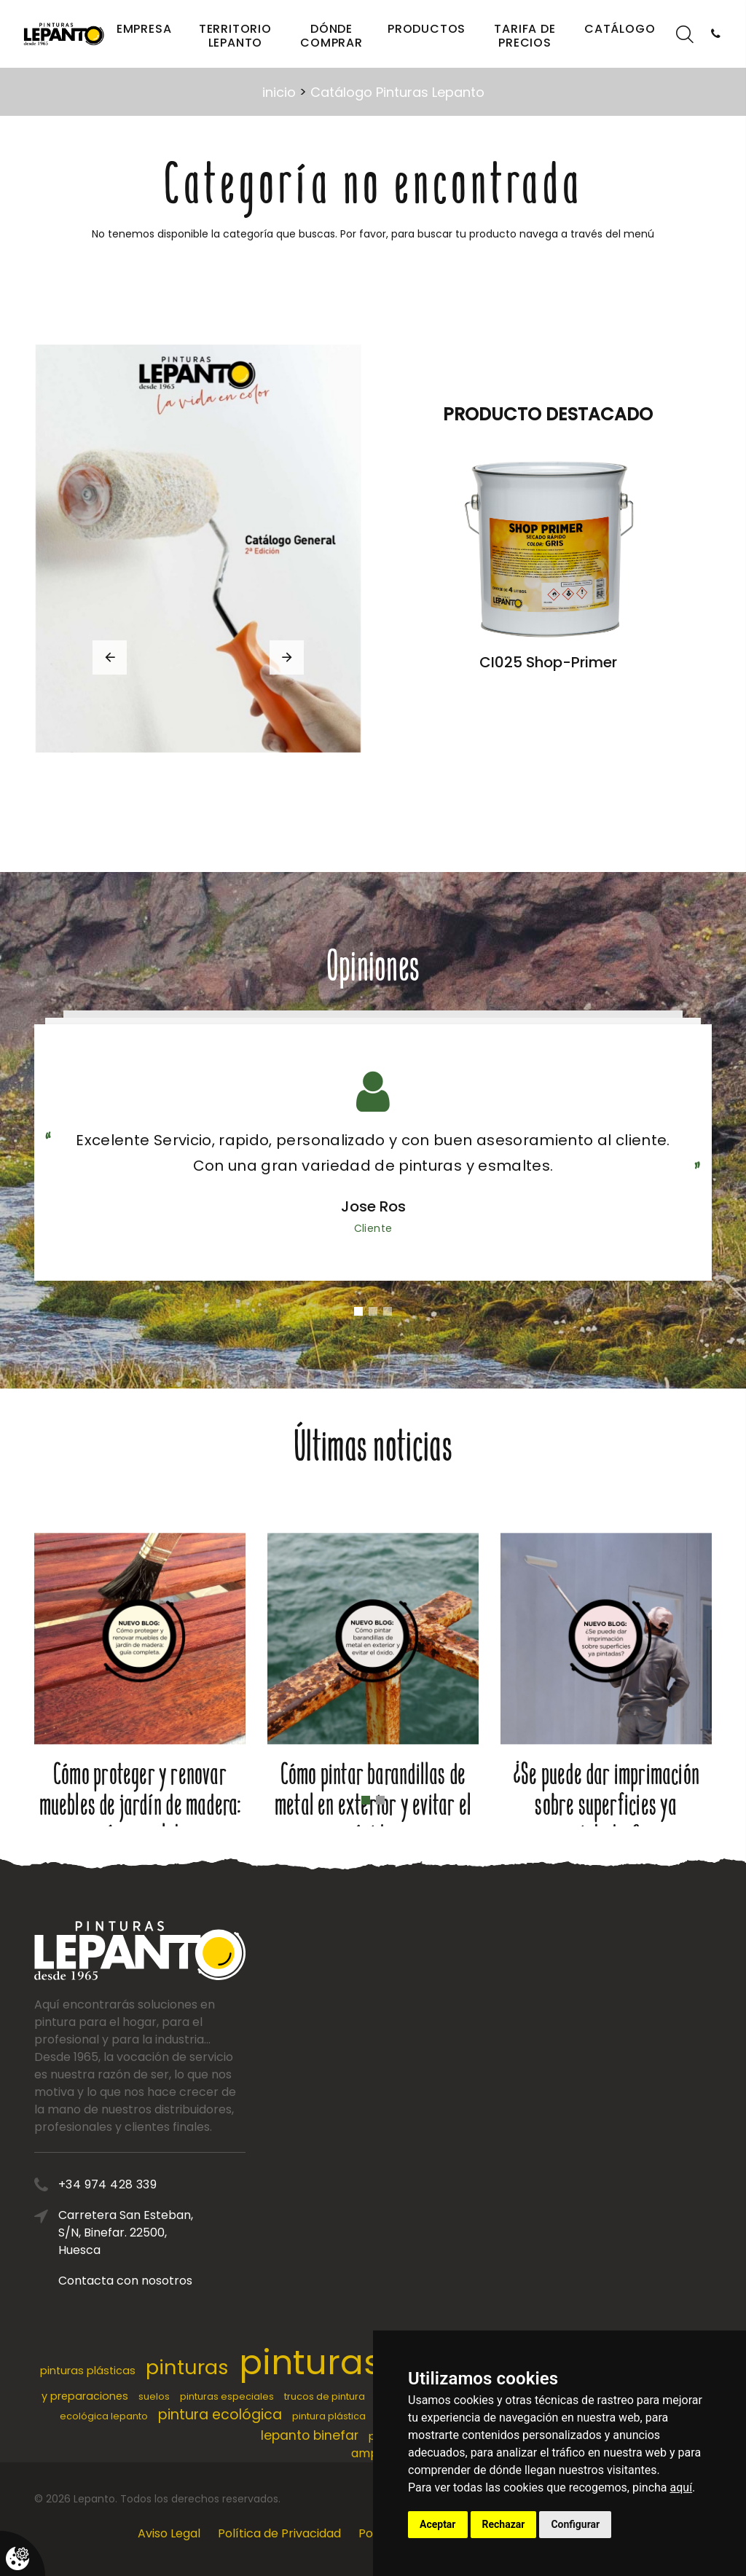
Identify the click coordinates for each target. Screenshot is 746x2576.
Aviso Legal (169, 2533)
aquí (681, 2487)
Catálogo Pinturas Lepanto (397, 92)
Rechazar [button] (503, 2524)
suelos (154, 2396)
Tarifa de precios (524, 35)
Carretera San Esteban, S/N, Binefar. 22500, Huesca (215, 2232)
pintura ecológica (220, 2414)
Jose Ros (373, 1206)
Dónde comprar (331, 35)
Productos (427, 28)
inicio (279, 92)
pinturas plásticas (88, 2370)
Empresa (144, 28)
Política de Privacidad (279, 2533)
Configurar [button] (575, 2524)
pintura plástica (329, 2416)
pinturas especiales (227, 2396)
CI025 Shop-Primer (548, 662)
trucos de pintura (324, 2396)
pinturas (187, 2367)
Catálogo (619, 28)
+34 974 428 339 (197, 2184)
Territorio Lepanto (235, 35)
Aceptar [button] (438, 2524)
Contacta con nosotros (215, 2280)
